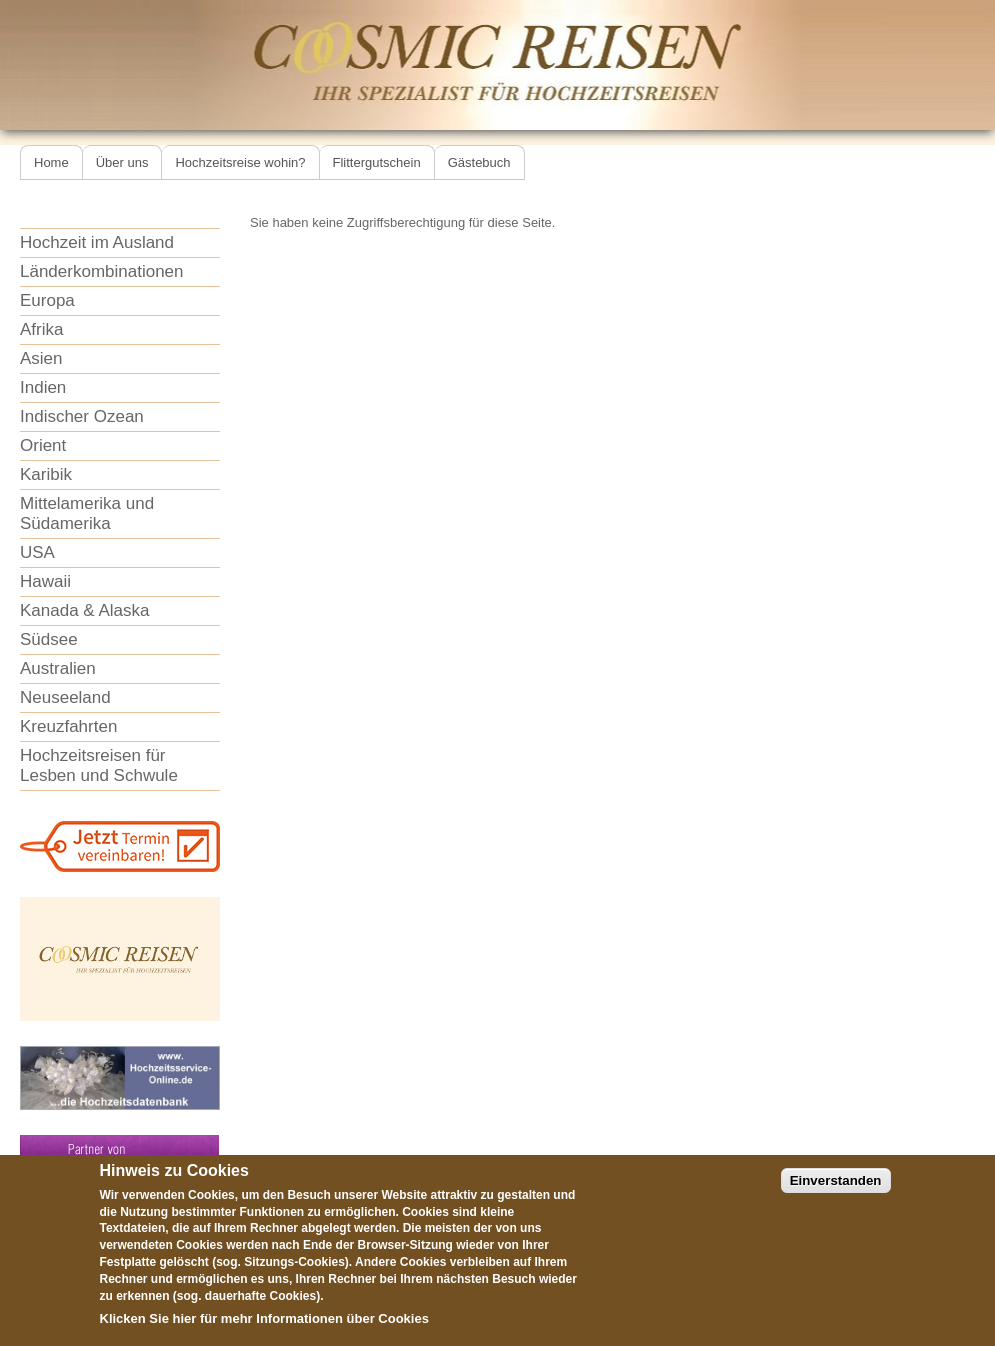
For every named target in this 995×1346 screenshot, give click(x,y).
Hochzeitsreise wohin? (240, 162)
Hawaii (45, 581)
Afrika (41, 329)
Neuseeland (65, 697)
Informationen (299, 1335)
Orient (43, 445)
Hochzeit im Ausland (97, 242)
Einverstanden (836, 1196)
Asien (41, 358)
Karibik (46, 474)
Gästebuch (479, 162)
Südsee (49, 639)
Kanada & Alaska (84, 610)
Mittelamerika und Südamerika (87, 513)
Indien (43, 387)
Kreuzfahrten (68, 726)
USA (37, 552)
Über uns (122, 162)
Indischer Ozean (82, 416)
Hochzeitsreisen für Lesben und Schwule (99, 765)
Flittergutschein (377, 162)
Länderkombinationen (102, 271)
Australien (58, 668)
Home (51, 162)
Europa (47, 300)
